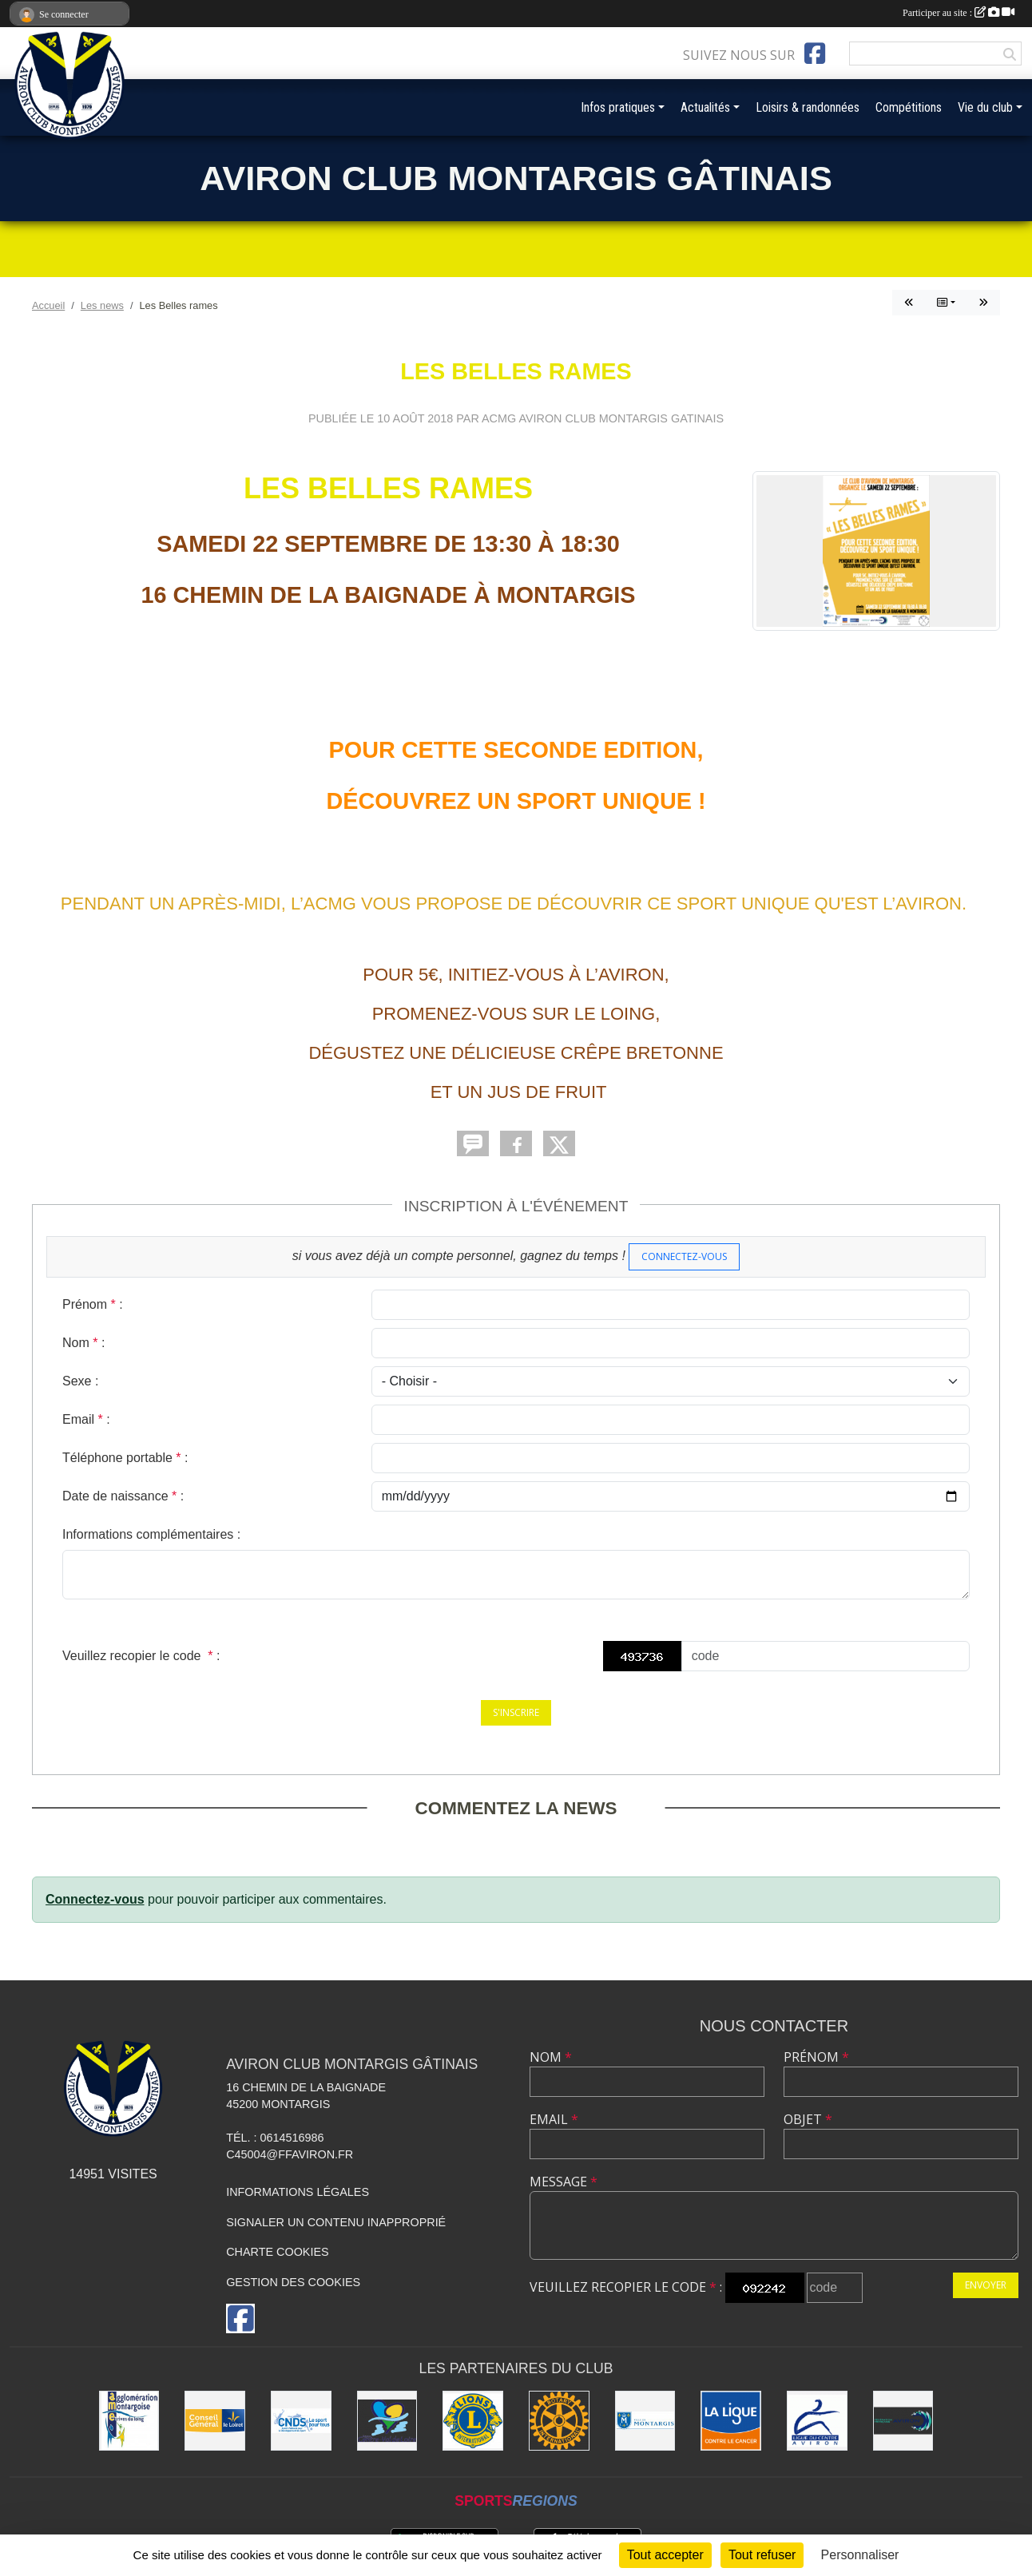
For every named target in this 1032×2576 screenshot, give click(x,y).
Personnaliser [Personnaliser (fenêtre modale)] (860, 2555)
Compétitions (908, 107)
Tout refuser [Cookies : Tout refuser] (762, 2555)
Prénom (816, 2057)
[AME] (129, 2421)
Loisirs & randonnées (807, 107)
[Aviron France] (903, 2421)
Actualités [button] (705, 107)
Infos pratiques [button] (618, 107)
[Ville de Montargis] (645, 2421)
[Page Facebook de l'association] (814, 53)
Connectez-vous (684, 1256)
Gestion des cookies (293, 2282)
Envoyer (985, 2285)
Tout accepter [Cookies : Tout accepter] (665, 2555)
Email (554, 2119)
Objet (808, 2119)
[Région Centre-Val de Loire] (387, 2421)
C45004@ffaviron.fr (289, 2154)
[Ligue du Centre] (817, 2421)
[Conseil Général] (215, 2421)
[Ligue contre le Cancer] (731, 2421)
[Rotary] (559, 2421)
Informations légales (297, 2192)
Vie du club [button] (985, 107)
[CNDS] (301, 2421)
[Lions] (473, 2421)
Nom (551, 2057)
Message (563, 2181)
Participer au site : (958, 12)
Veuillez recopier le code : (141, 1656)
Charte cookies (277, 2251)
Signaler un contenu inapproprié (336, 2222)
